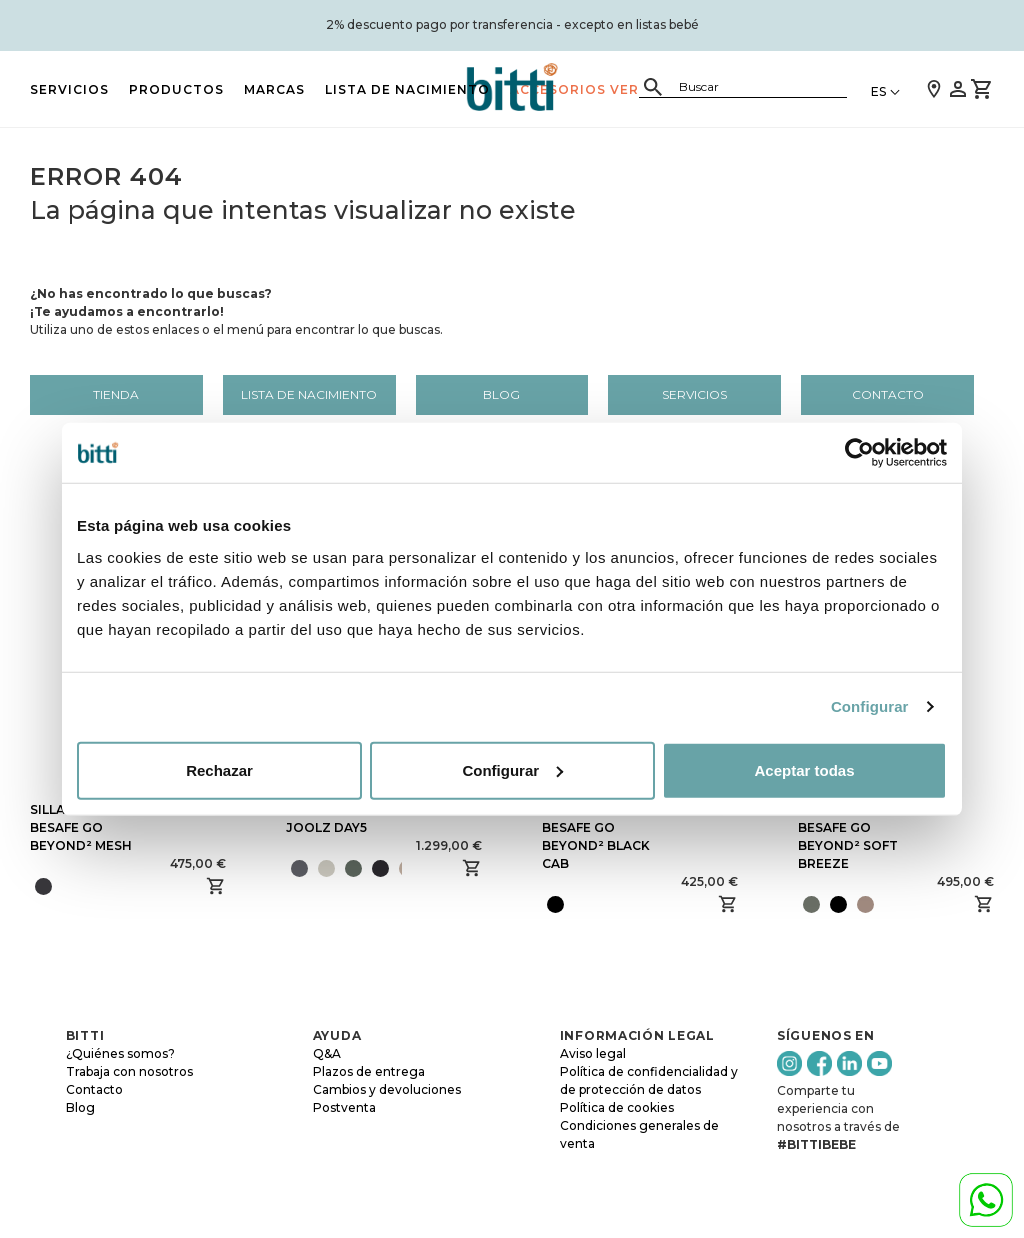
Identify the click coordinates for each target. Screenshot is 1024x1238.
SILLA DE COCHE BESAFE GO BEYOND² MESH (83, 827)
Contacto (888, 394)
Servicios (69, 89)
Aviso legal (593, 1053)
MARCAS (274, 89)
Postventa (344, 1107)
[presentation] (409, 868)
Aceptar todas (804, 769)
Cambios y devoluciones (387, 1089)
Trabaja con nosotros (129, 1071)
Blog (501, 394)
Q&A (327, 1053)
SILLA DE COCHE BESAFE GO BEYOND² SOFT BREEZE (851, 836)
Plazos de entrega (369, 1071)
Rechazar (219, 769)
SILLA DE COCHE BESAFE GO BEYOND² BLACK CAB (596, 836)
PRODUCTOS (176, 89)
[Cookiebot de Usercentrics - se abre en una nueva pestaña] (859, 453)
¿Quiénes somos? (120, 1053)
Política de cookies (617, 1107)
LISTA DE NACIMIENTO (407, 89)
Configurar (870, 706)
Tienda (116, 394)
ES (878, 91)
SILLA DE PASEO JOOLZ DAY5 (337, 818)
